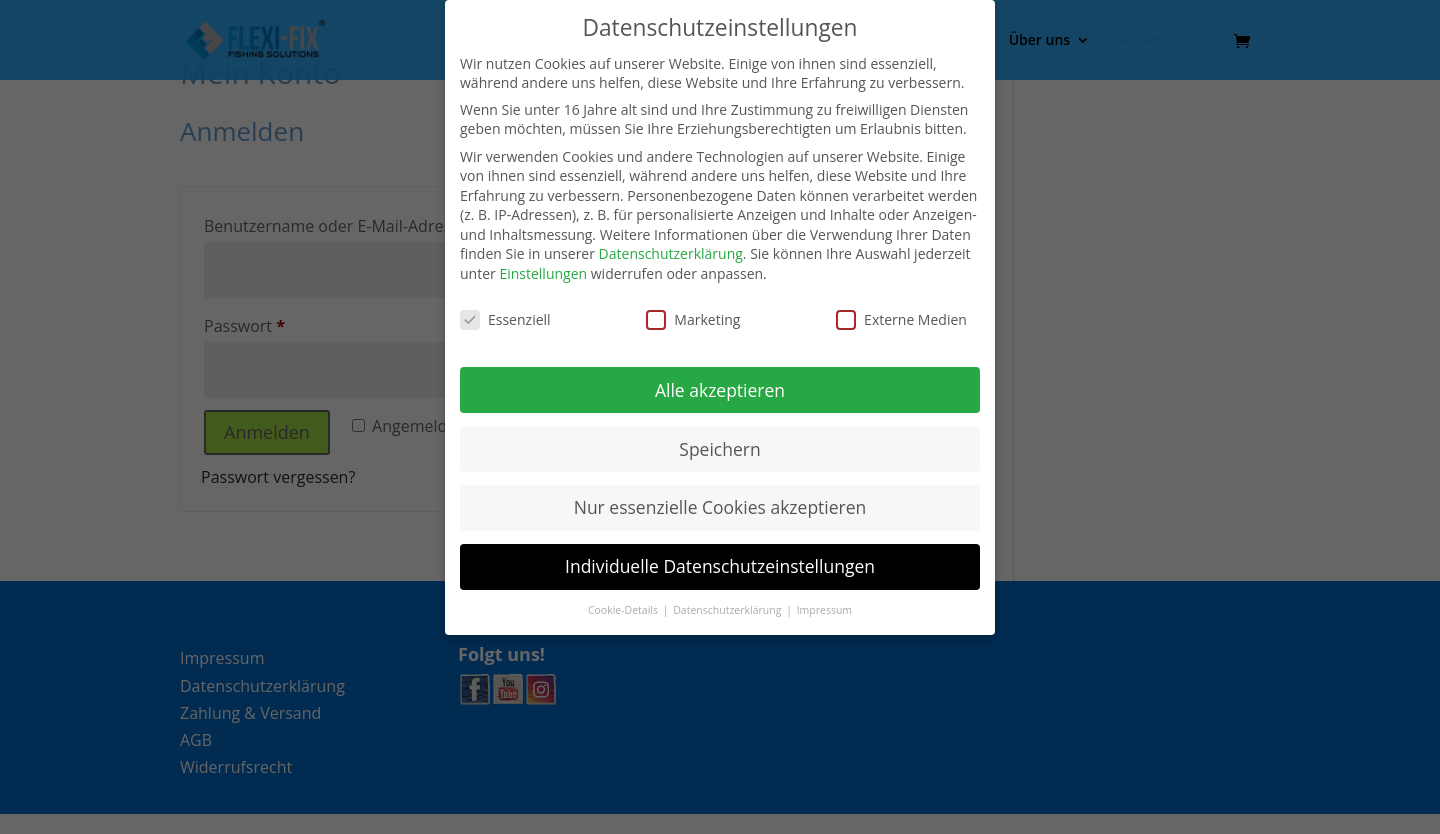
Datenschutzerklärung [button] (728, 610)
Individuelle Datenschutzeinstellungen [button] (720, 566)
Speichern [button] (719, 449)
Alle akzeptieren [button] (720, 390)
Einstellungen (543, 273)
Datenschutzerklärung (671, 253)
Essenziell (505, 319)
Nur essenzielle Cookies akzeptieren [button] (720, 507)
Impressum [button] (824, 610)
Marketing (693, 319)
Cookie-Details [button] (624, 610)
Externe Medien (901, 319)
